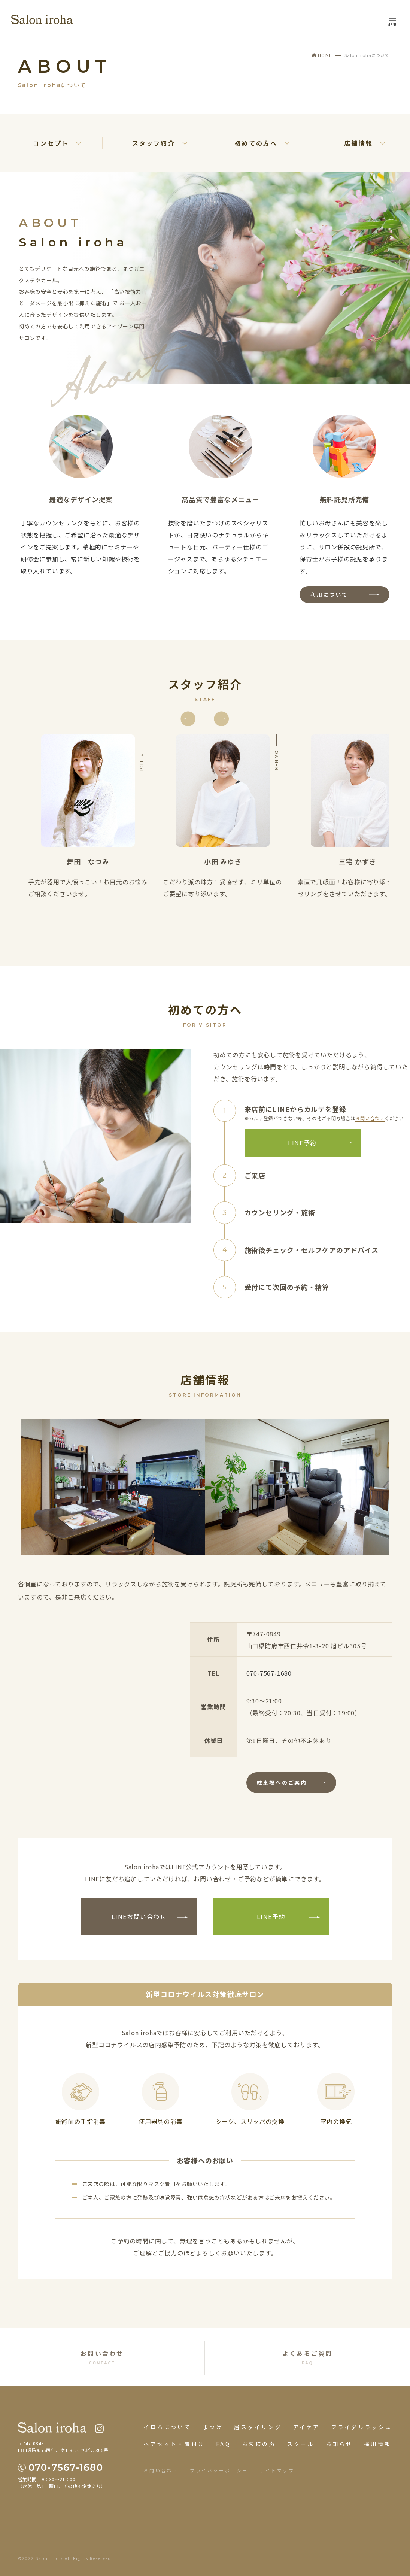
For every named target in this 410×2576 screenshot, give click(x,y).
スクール (301, 2444)
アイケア (306, 2427)
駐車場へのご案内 (282, 1782)
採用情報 (378, 2444)
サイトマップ (277, 2470)
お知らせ (339, 2444)
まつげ (213, 2427)
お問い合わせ (369, 1118)
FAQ (223, 2444)
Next (216, 708)
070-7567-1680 (269, 1673)
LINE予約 (302, 1142)
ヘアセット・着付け (174, 2444)
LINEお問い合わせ (139, 1916)
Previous (182, 708)
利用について (329, 594)
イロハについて (167, 2427)
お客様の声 (259, 2444)
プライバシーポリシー (219, 2470)
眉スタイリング (258, 2427)
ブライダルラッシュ (361, 2427)
